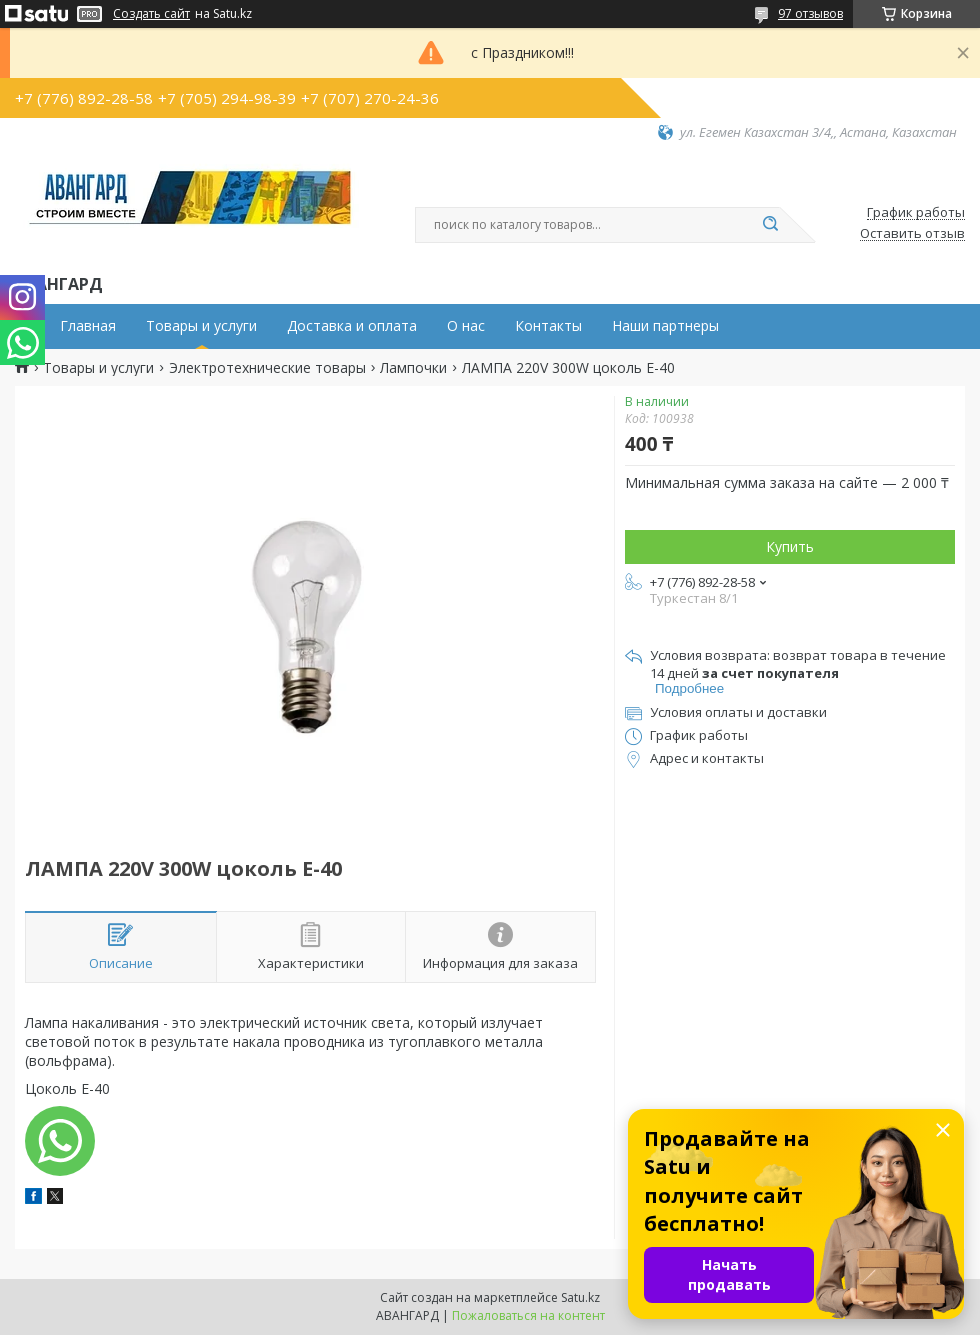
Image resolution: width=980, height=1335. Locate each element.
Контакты (548, 326)
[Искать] (770, 225)
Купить (790, 546)
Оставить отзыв (912, 234)
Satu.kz (580, 1297)
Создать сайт (151, 14)
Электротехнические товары (267, 368)
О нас (466, 326)
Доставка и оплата (352, 326)
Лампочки (413, 368)
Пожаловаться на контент (528, 1315)
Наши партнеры (665, 326)
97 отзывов (810, 13)
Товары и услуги (201, 326)
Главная (88, 326)
